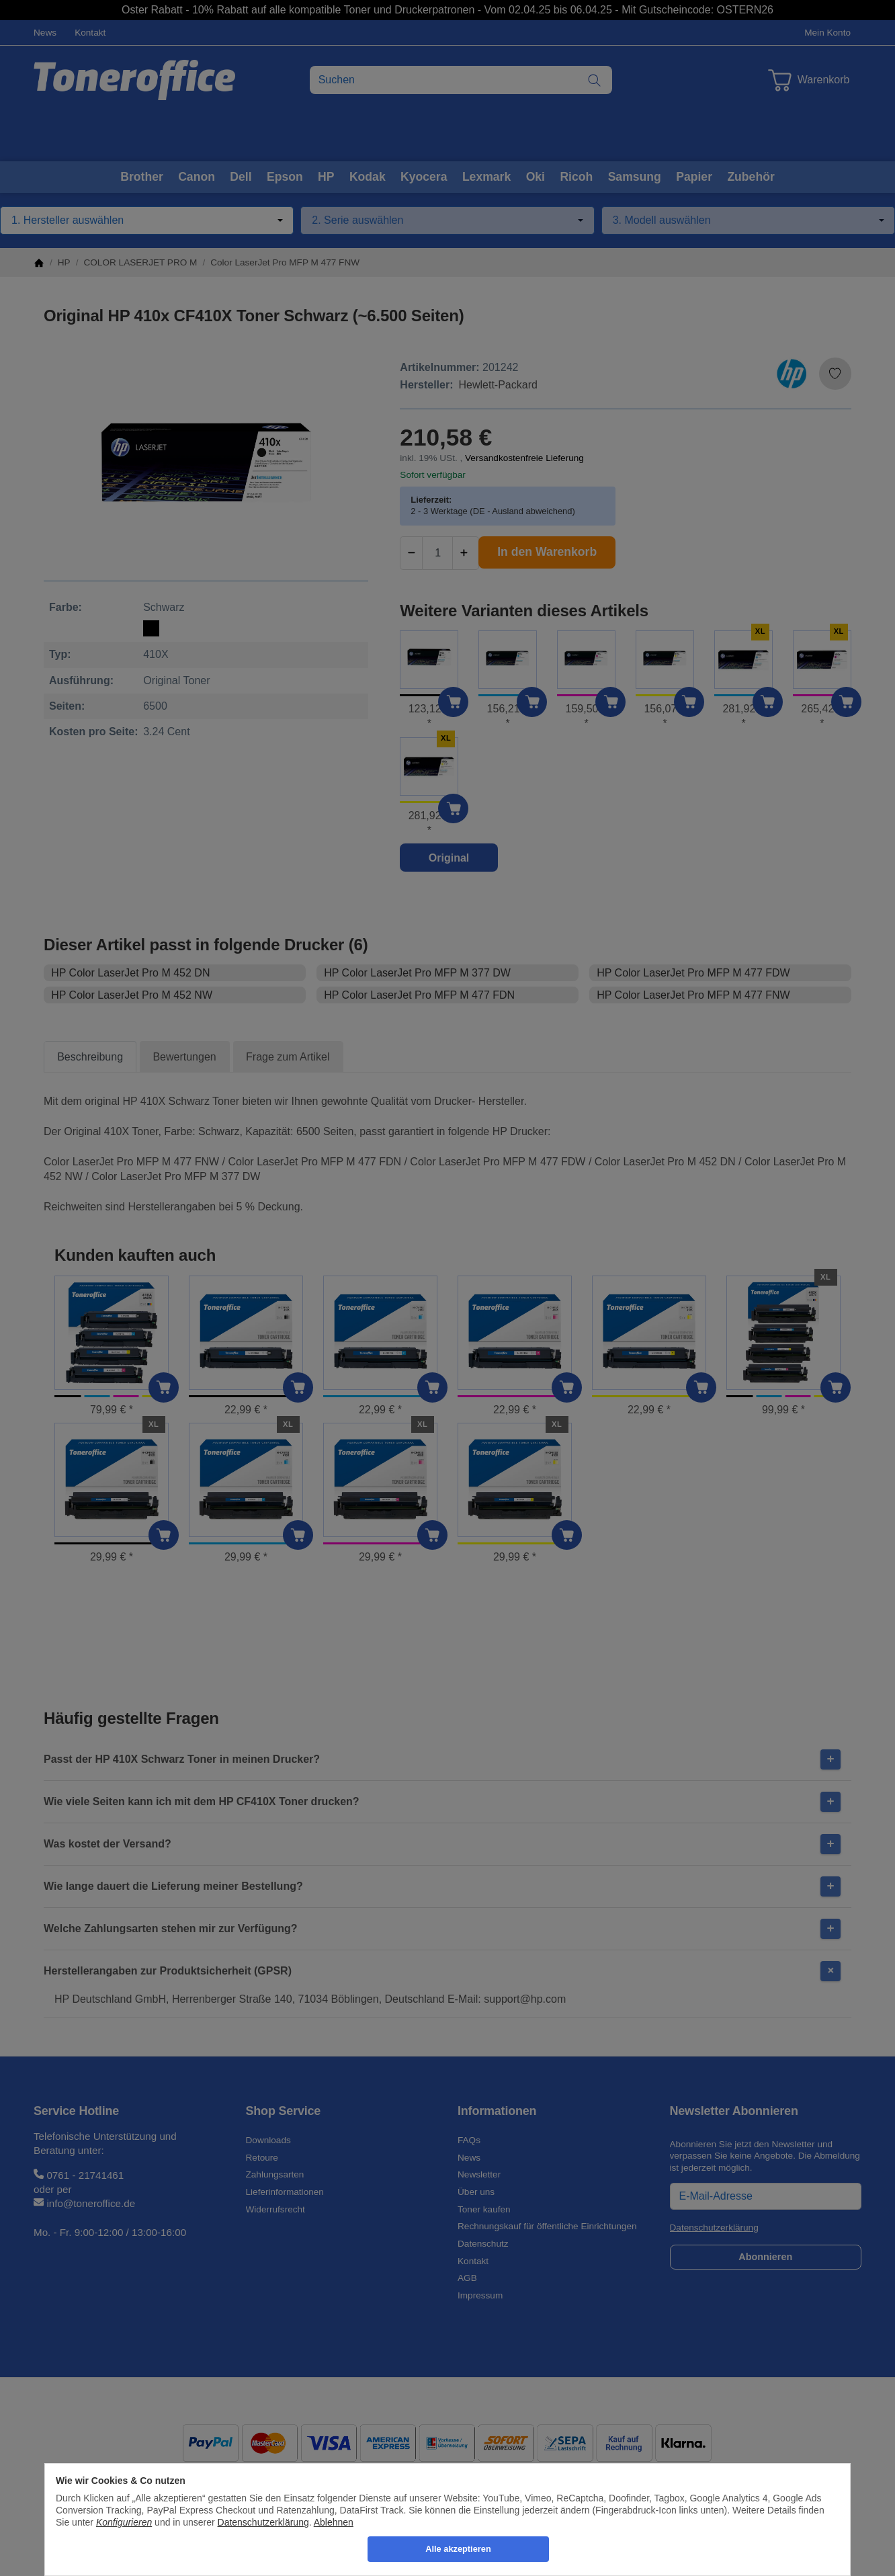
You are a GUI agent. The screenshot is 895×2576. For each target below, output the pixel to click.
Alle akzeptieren (458, 2549)
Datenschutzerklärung (263, 2522)
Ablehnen (333, 2522)
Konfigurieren (124, 2522)
